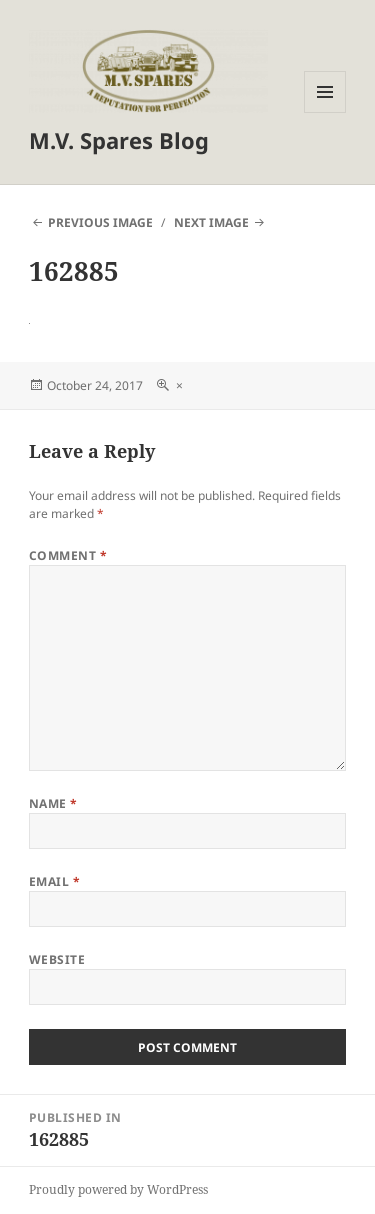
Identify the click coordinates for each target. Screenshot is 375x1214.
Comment (68, 555)
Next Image (211, 222)
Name (53, 803)
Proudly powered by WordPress (118, 1189)
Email (54, 881)
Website (57, 959)
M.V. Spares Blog (119, 140)
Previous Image (100, 222)
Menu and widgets (325, 112)
